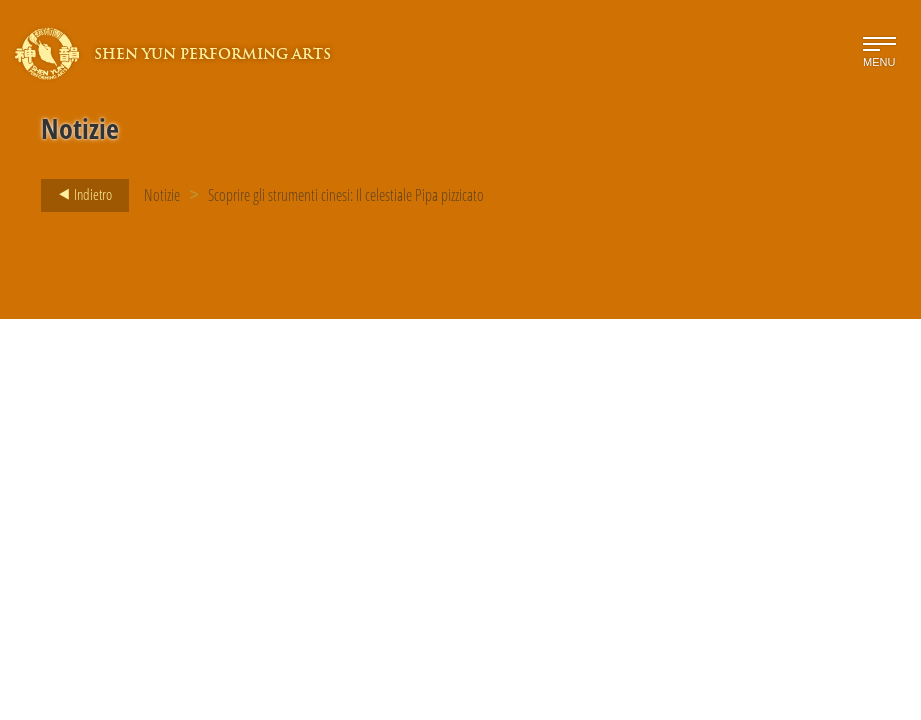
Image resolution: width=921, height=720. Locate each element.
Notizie (162, 195)
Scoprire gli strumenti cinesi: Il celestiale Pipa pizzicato (346, 195)
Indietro (79, 195)
